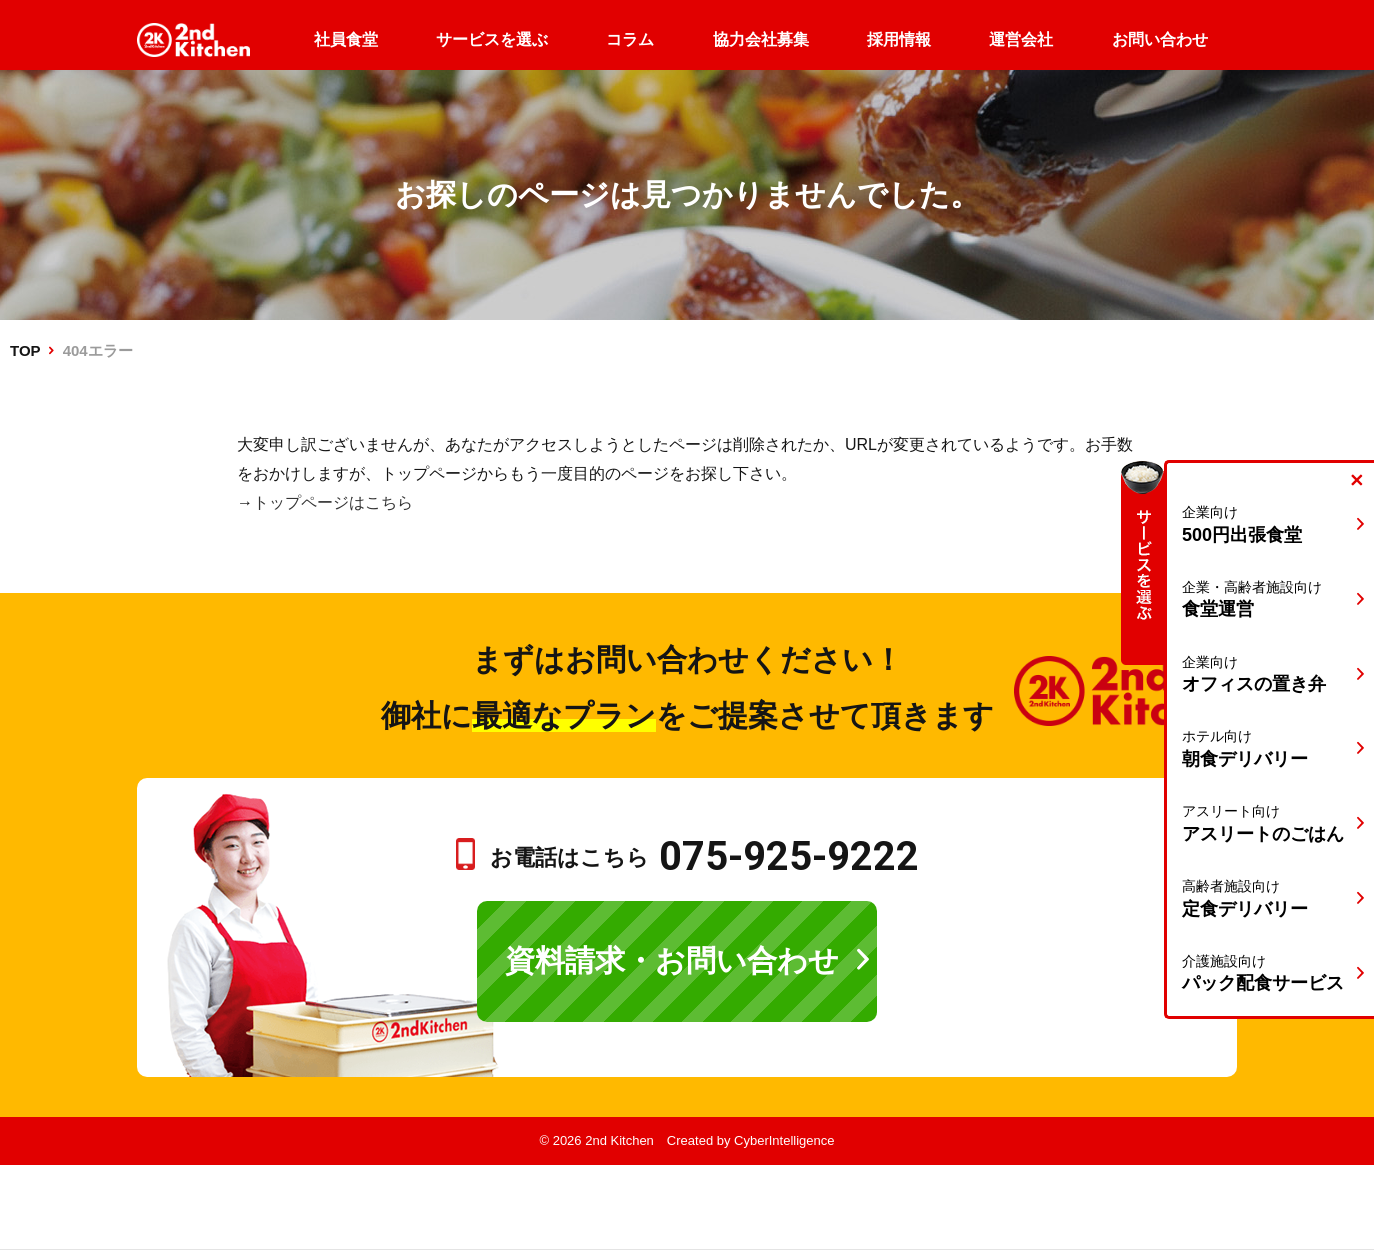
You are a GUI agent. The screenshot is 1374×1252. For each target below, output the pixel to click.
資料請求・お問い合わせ (672, 960)
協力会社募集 (761, 39)
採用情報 (899, 39)
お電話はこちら (704, 857)
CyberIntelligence (784, 1140)
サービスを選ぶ (492, 39)
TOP (25, 350)
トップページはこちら (333, 502)
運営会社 (1021, 39)
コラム (630, 39)
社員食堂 (346, 39)
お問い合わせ (1160, 39)
